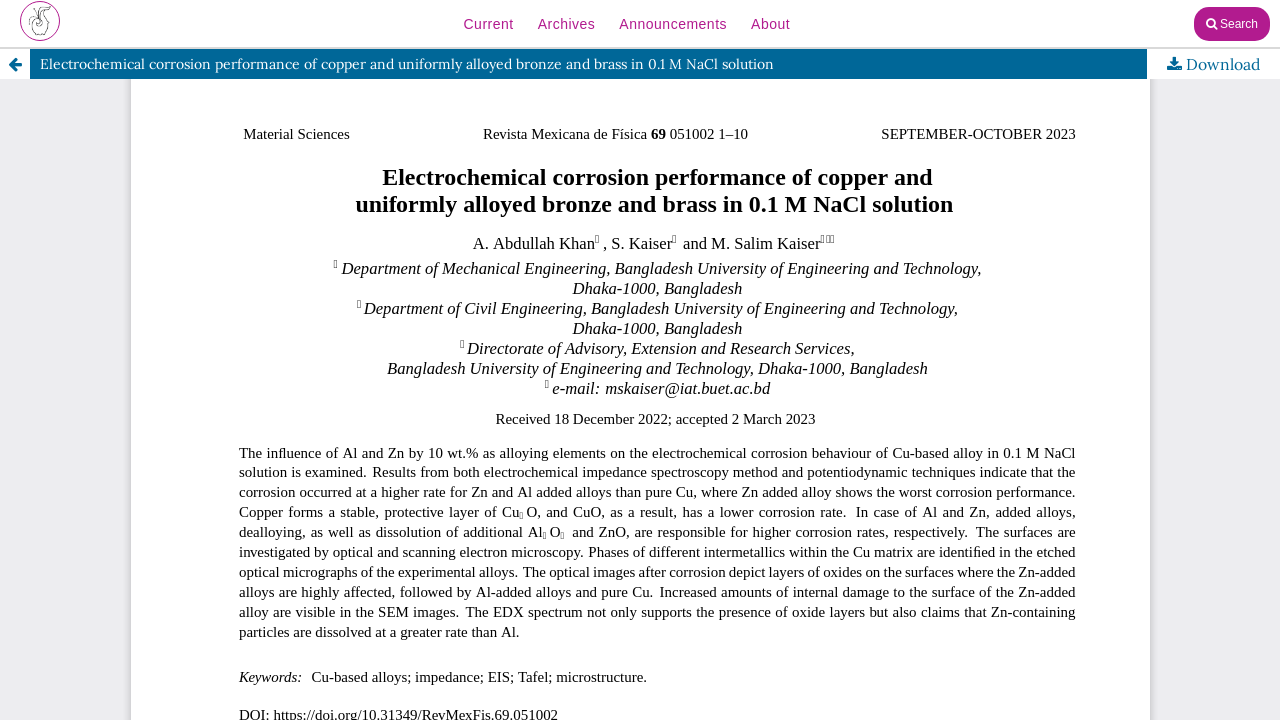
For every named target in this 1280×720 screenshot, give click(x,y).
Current (488, 24)
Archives (567, 24)
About (770, 24)
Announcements (673, 24)
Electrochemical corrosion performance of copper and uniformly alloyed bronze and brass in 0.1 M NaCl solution (407, 64)
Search (1232, 24)
